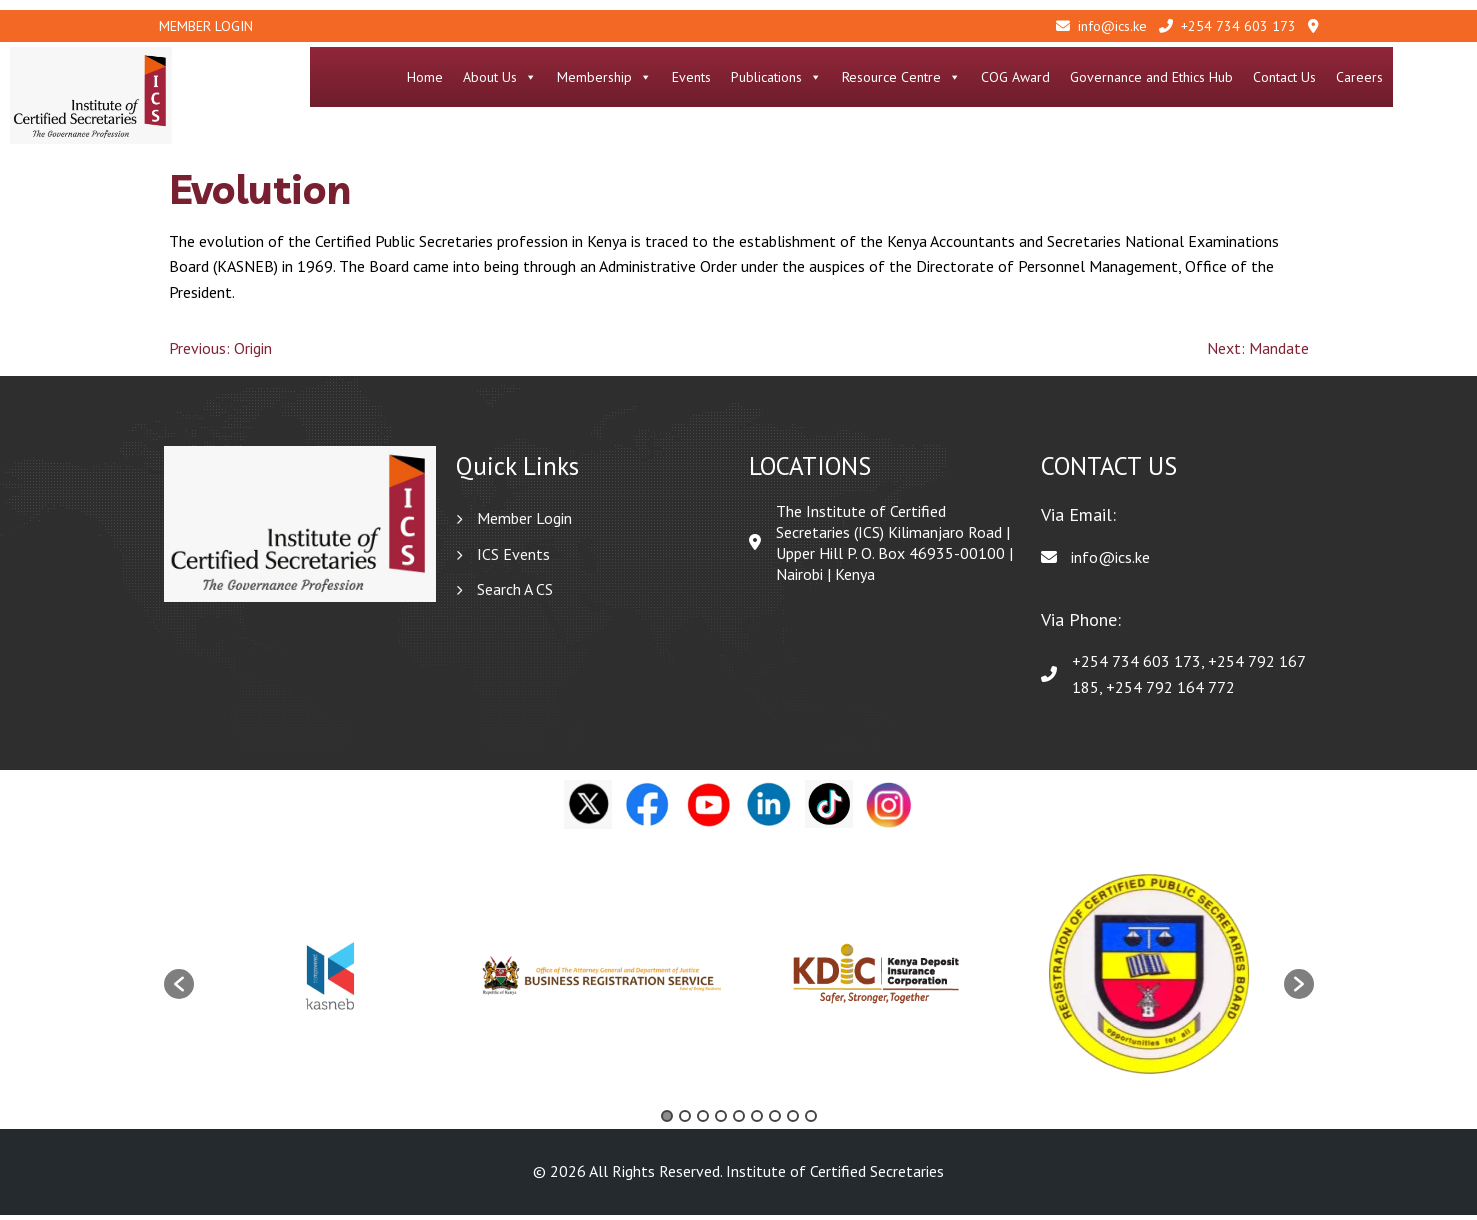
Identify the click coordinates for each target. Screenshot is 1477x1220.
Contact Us (1358, 77)
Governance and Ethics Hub (1225, 77)
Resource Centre (975, 77)
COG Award (1089, 77)
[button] (179, 990)
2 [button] (685, 1121)
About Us (574, 77)
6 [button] (757, 1121)
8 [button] (793, 1121)
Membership (678, 77)
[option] (330, 979)
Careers (1433, 77)
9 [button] (811, 1121)
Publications (850, 77)
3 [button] (703, 1121)
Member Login (206, 26)
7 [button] (775, 1121)
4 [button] (721, 1121)
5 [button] (739, 1121)
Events (765, 77)
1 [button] (667, 1121)
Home (499, 77)
